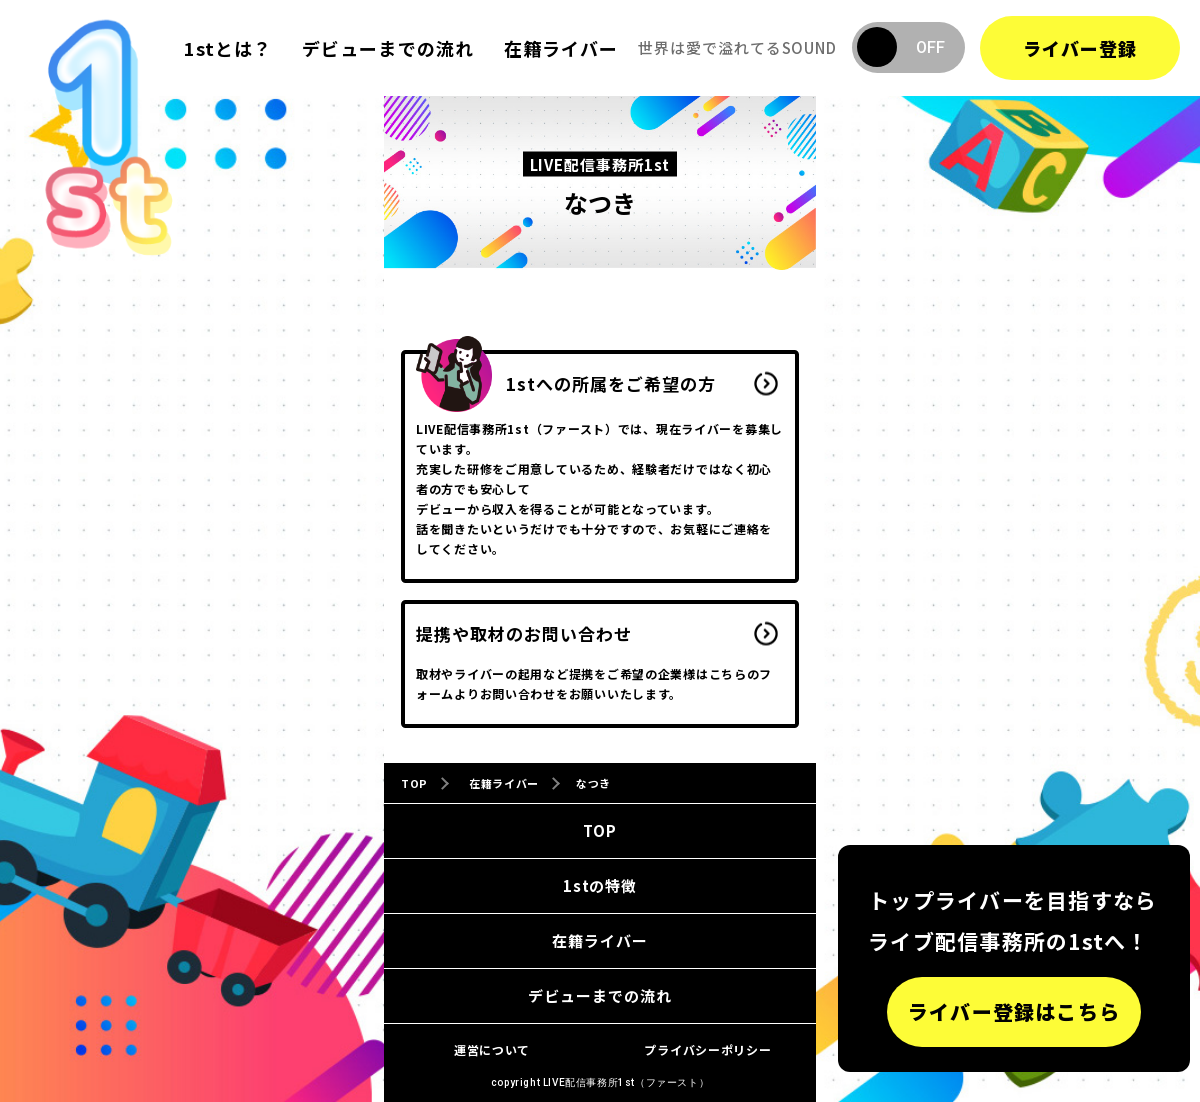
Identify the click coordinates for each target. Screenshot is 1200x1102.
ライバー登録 (1080, 48)
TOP (600, 830)
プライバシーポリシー (707, 1049)
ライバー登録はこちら (1014, 1011)
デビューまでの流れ (388, 48)
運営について (492, 1049)
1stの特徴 (600, 885)
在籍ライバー (561, 48)
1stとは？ (228, 48)
